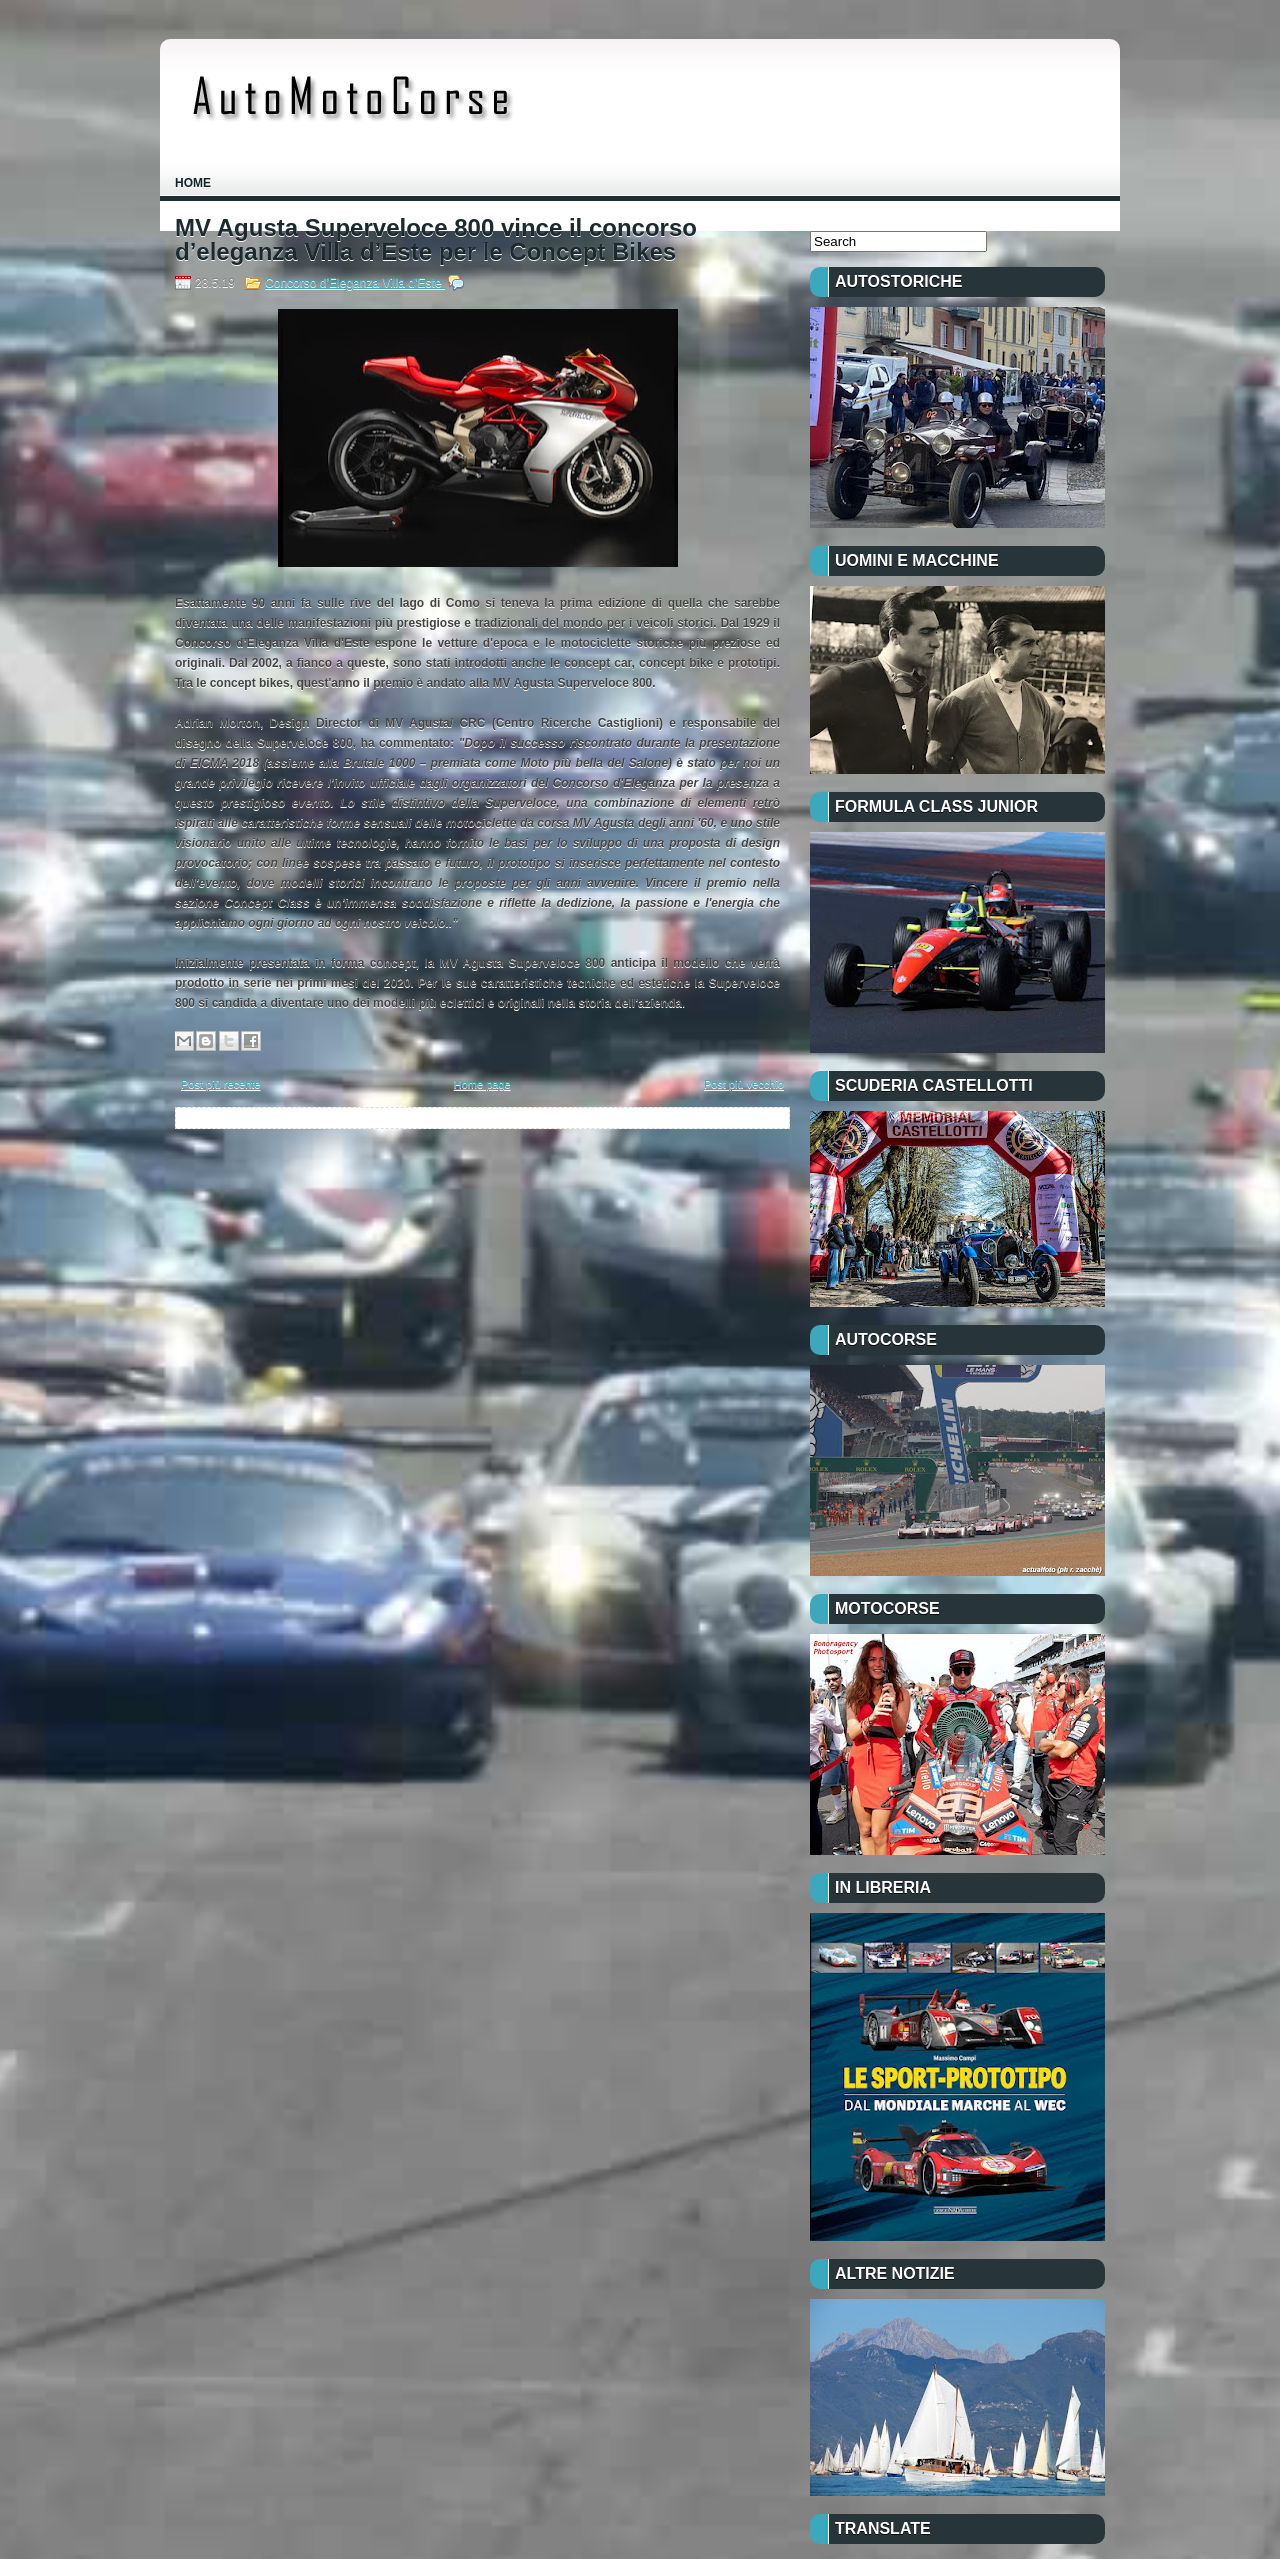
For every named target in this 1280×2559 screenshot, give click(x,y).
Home (193, 183)
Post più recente (221, 1084)
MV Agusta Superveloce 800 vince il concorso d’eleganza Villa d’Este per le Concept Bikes (436, 240)
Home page (482, 1084)
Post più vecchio (744, 1084)
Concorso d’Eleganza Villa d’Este (355, 283)
